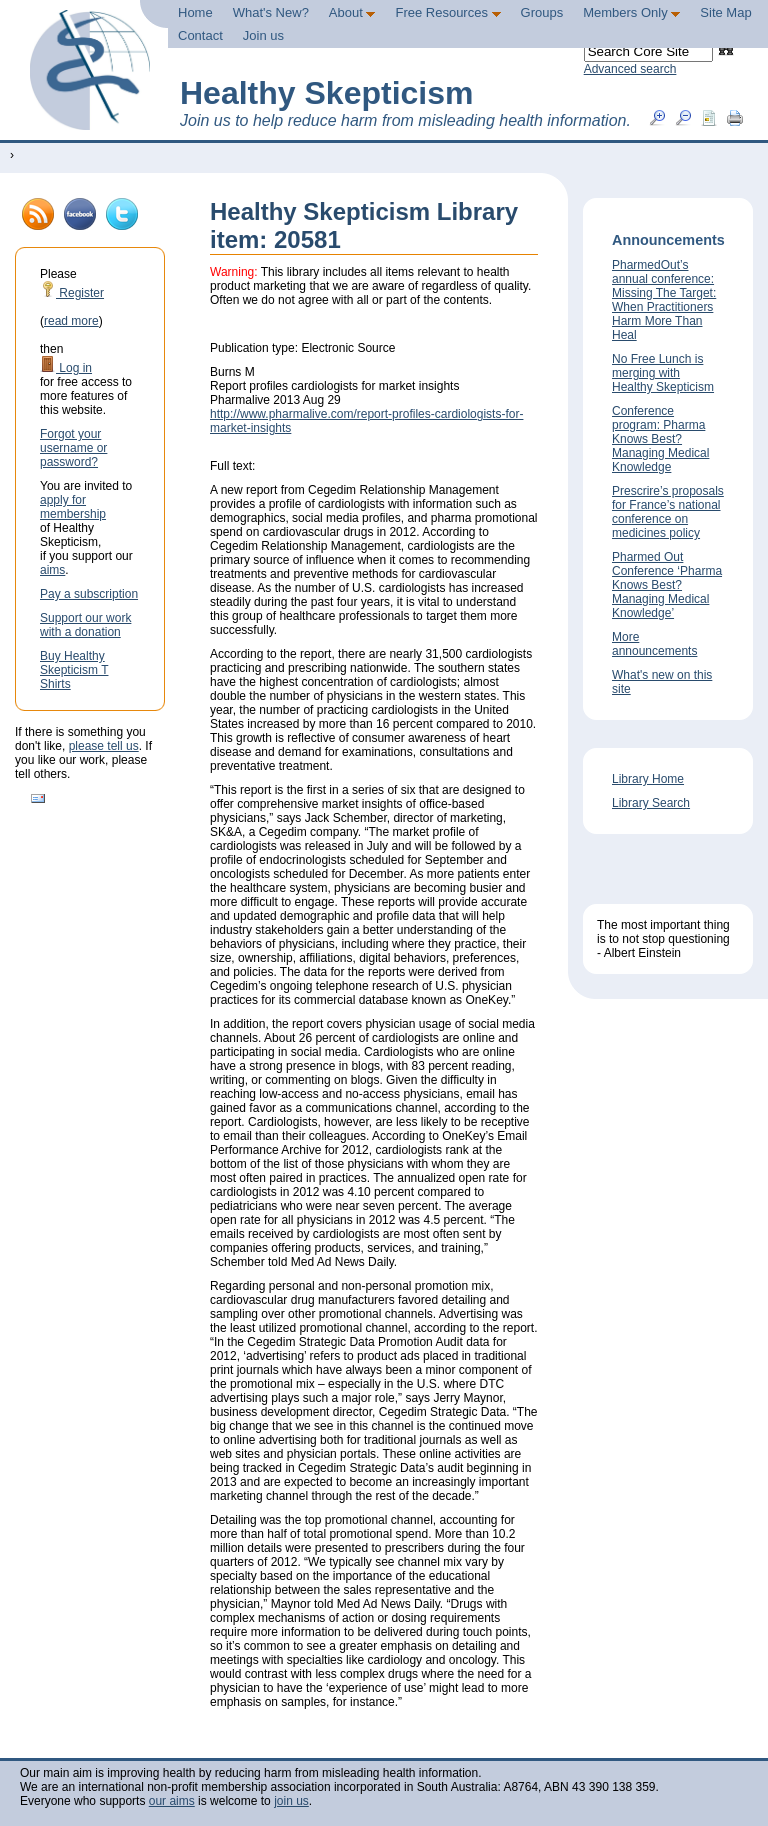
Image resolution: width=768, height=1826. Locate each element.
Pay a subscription (89, 594)
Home (195, 12)
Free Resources (447, 12)
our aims (172, 1801)
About (352, 12)
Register (72, 293)
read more (71, 321)
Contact (200, 35)
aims (52, 570)
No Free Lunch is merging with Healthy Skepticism (663, 373)
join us (291, 1801)
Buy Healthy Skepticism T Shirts (74, 670)
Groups (542, 12)
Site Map (725, 12)
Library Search (651, 803)
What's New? (271, 12)
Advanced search (630, 69)
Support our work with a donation (85, 625)
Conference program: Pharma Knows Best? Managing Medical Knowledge (660, 439)
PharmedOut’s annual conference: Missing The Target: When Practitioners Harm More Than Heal (664, 300)
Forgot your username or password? (73, 448)
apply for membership (73, 507)
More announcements (654, 644)
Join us (263, 35)
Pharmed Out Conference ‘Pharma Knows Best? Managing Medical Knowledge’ (667, 585)
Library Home (648, 779)
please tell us (104, 746)
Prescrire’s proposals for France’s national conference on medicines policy (668, 512)
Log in (66, 368)
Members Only (631, 12)
